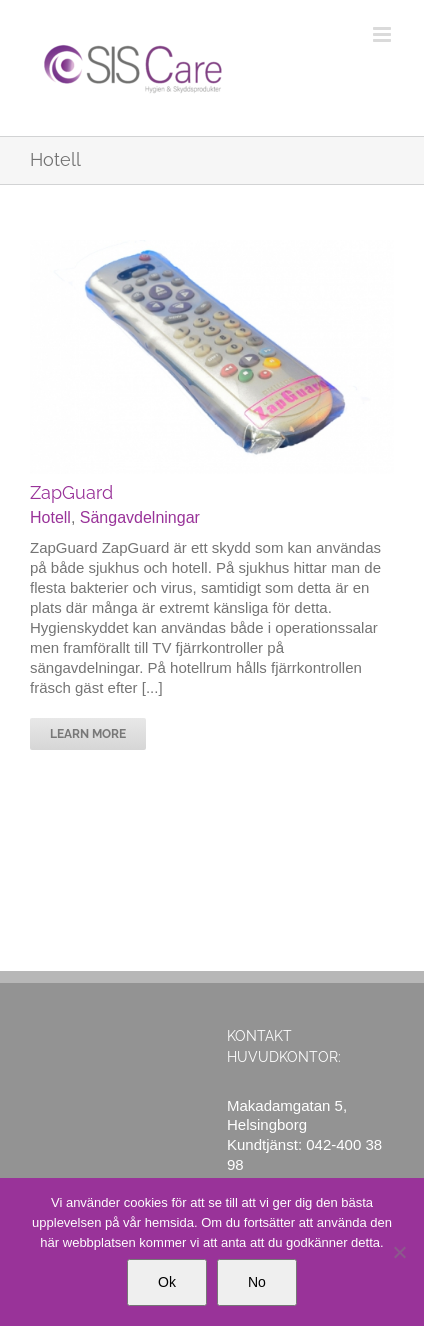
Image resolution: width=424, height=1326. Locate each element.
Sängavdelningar (140, 517)
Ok (167, 1282)
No (257, 1282)
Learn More (88, 734)
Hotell (50, 517)
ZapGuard (71, 492)
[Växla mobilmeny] (383, 34)
